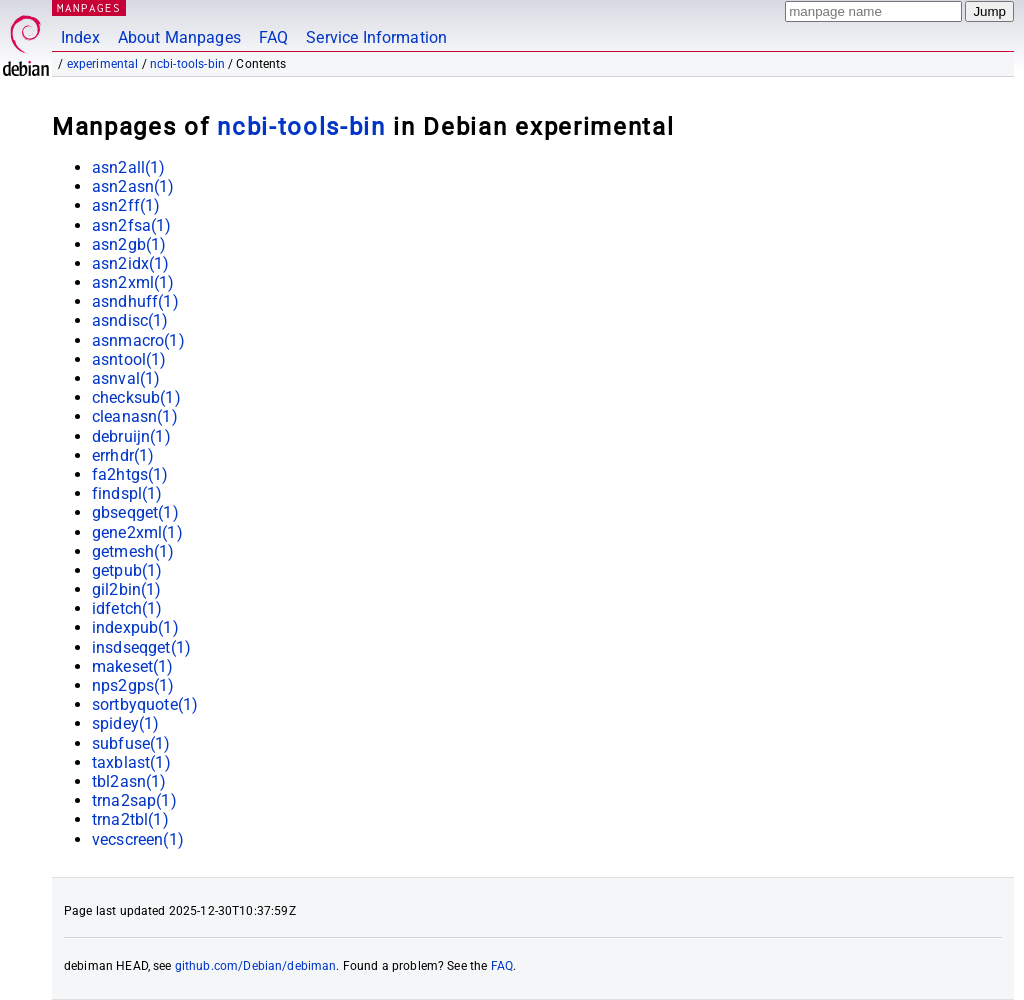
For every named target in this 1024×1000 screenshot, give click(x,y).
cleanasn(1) (135, 416)
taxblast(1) (131, 762)
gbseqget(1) (135, 512)
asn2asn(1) (133, 186)
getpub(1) (127, 570)
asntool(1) (129, 359)
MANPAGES (89, 7)
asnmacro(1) (138, 340)
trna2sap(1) (134, 800)
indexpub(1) (135, 627)
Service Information (376, 37)
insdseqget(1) (141, 647)
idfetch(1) (127, 608)
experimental (103, 64)
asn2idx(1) (131, 263)
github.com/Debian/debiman (256, 966)
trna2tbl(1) (130, 819)
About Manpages (179, 37)
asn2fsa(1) (132, 225)
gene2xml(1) (137, 532)
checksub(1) (136, 397)
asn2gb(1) (129, 244)
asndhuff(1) (135, 301)
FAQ (273, 37)
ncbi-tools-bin (187, 64)
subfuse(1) (131, 743)
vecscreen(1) (138, 839)
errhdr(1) (123, 455)
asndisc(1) (130, 320)
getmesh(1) (133, 551)
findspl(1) (127, 493)
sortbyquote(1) (145, 704)
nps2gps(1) (133, 685)
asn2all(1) (129, 167)
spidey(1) (125, 723)
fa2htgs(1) (130, 474)
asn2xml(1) (133, 282)
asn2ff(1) (126, 205)
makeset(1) (133, 666)
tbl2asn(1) (129, 781)
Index (80, 37)
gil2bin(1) (127, 589)
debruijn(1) (131, 436)
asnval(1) (126, 378)
